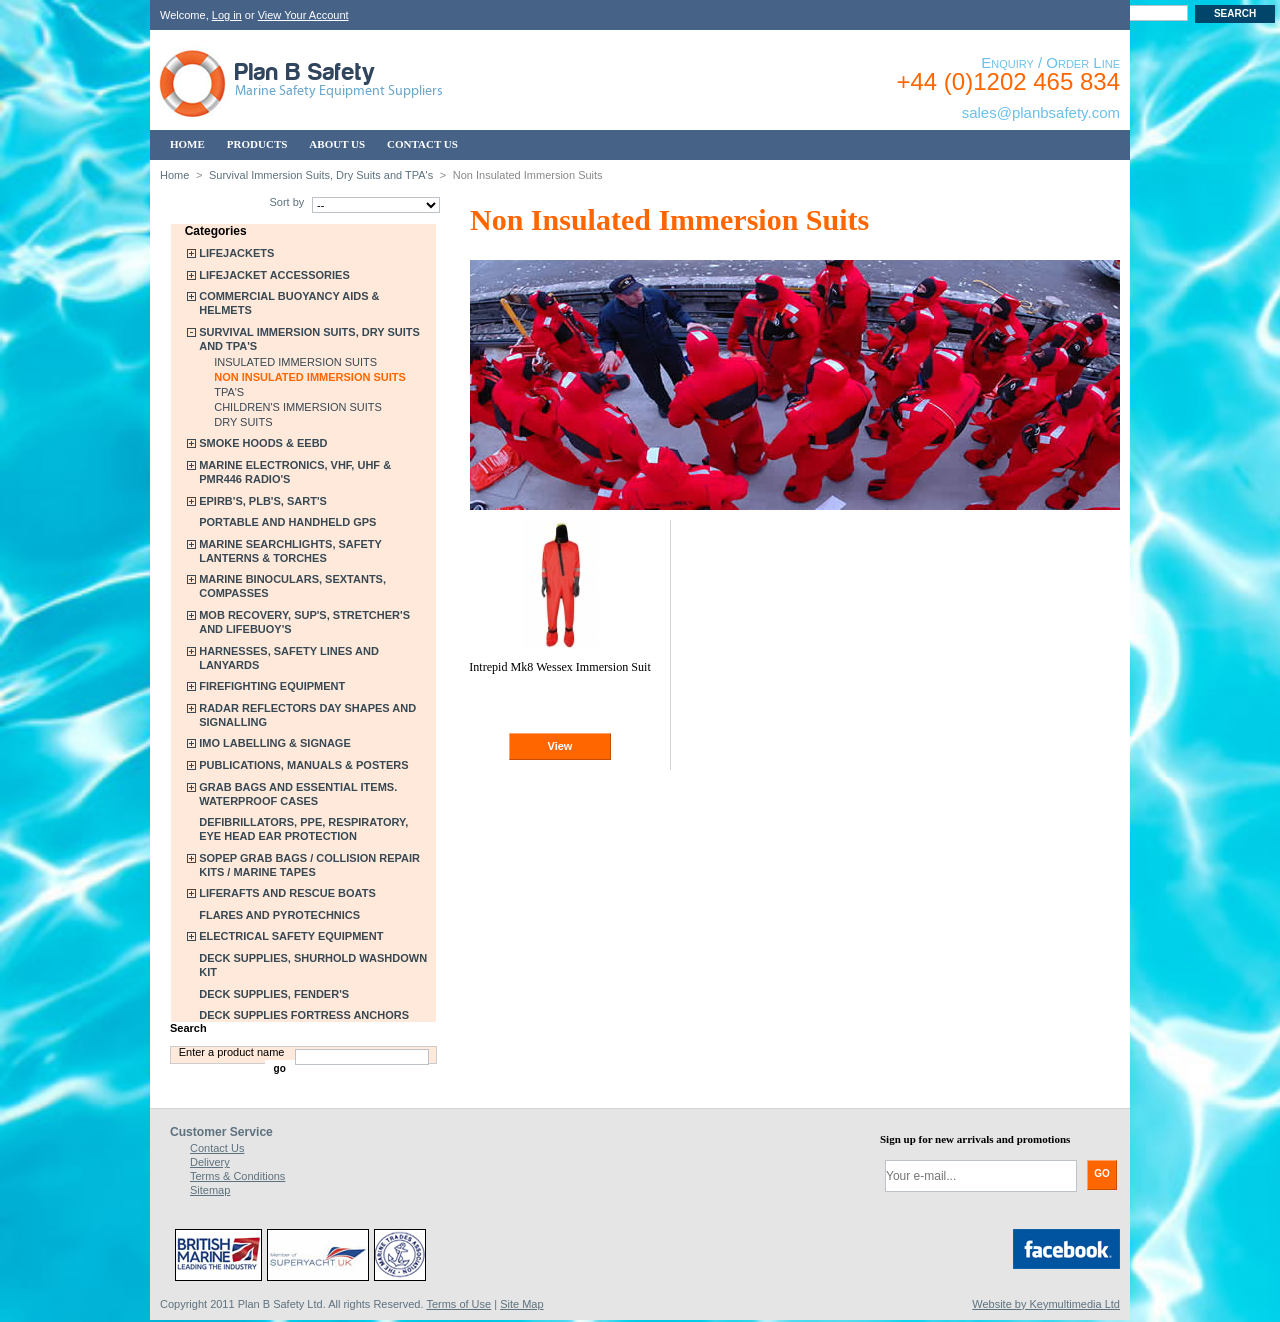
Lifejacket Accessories (274, 275)
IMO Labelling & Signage (275, 743)
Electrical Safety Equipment (291, 936)
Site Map (521, 1304)
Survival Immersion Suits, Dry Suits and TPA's (321, 175)
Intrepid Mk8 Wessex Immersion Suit (560, 667)
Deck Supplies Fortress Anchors (304, 1015)
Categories (216, 231)
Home (174, 175)
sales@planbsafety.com (1041, 112)
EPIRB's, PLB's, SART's (263, 501)
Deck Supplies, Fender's (274, 994)
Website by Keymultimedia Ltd (1046, 1304)
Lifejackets (236, 253)
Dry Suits (243, 422)
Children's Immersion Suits (298, 407)
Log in (227, 15)
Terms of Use (458, 1304)
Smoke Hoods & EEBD (263, 443)
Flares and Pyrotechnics (279, 915)
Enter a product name (232, 1052)
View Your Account (303, 15)
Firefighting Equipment (272, 686)
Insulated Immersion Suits (295, 362)
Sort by (286, 202)
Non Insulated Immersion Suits (310, 377)
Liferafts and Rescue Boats (287, 893)
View (560, 746)
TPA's (229, 392)
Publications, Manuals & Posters (303, 765)
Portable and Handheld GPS (287, 522)
